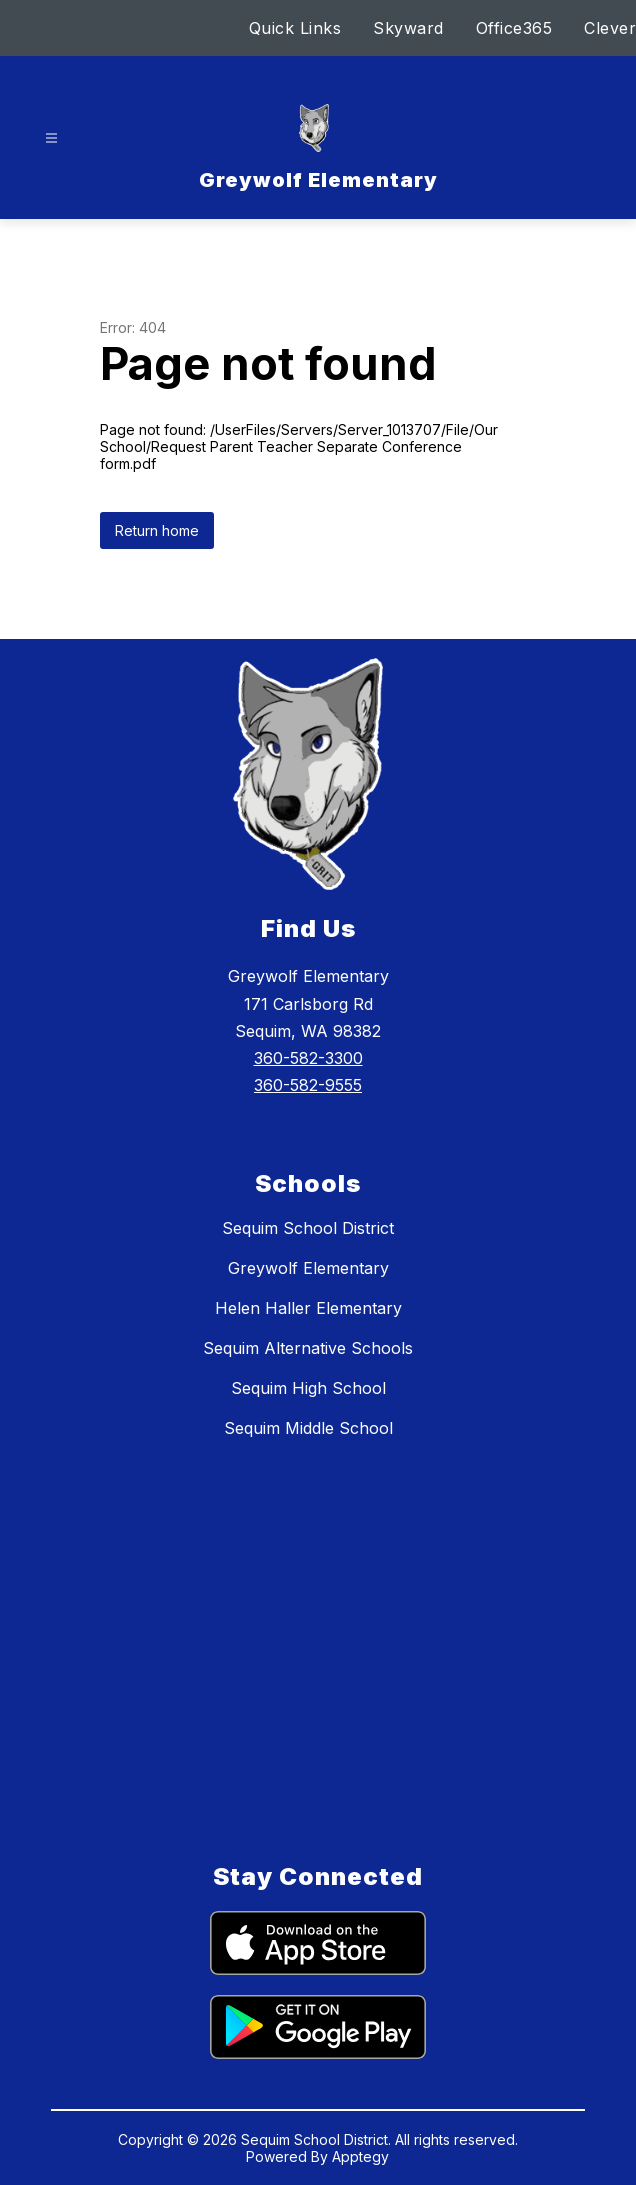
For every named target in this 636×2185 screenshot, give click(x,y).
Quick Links (295, 28)
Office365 (514, 28)
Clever (610, 28)
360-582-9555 (308, 1085)
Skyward (408, 28)
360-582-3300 (308, 1058)
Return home (157, 530)
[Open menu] (51, 138)
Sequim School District (308, 1228)
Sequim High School (308, 1388)
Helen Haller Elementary (308, 1308)
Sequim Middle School (308, 1428)
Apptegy (360, 2156)
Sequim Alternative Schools (308, 1348)
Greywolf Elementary (308, 1268)
